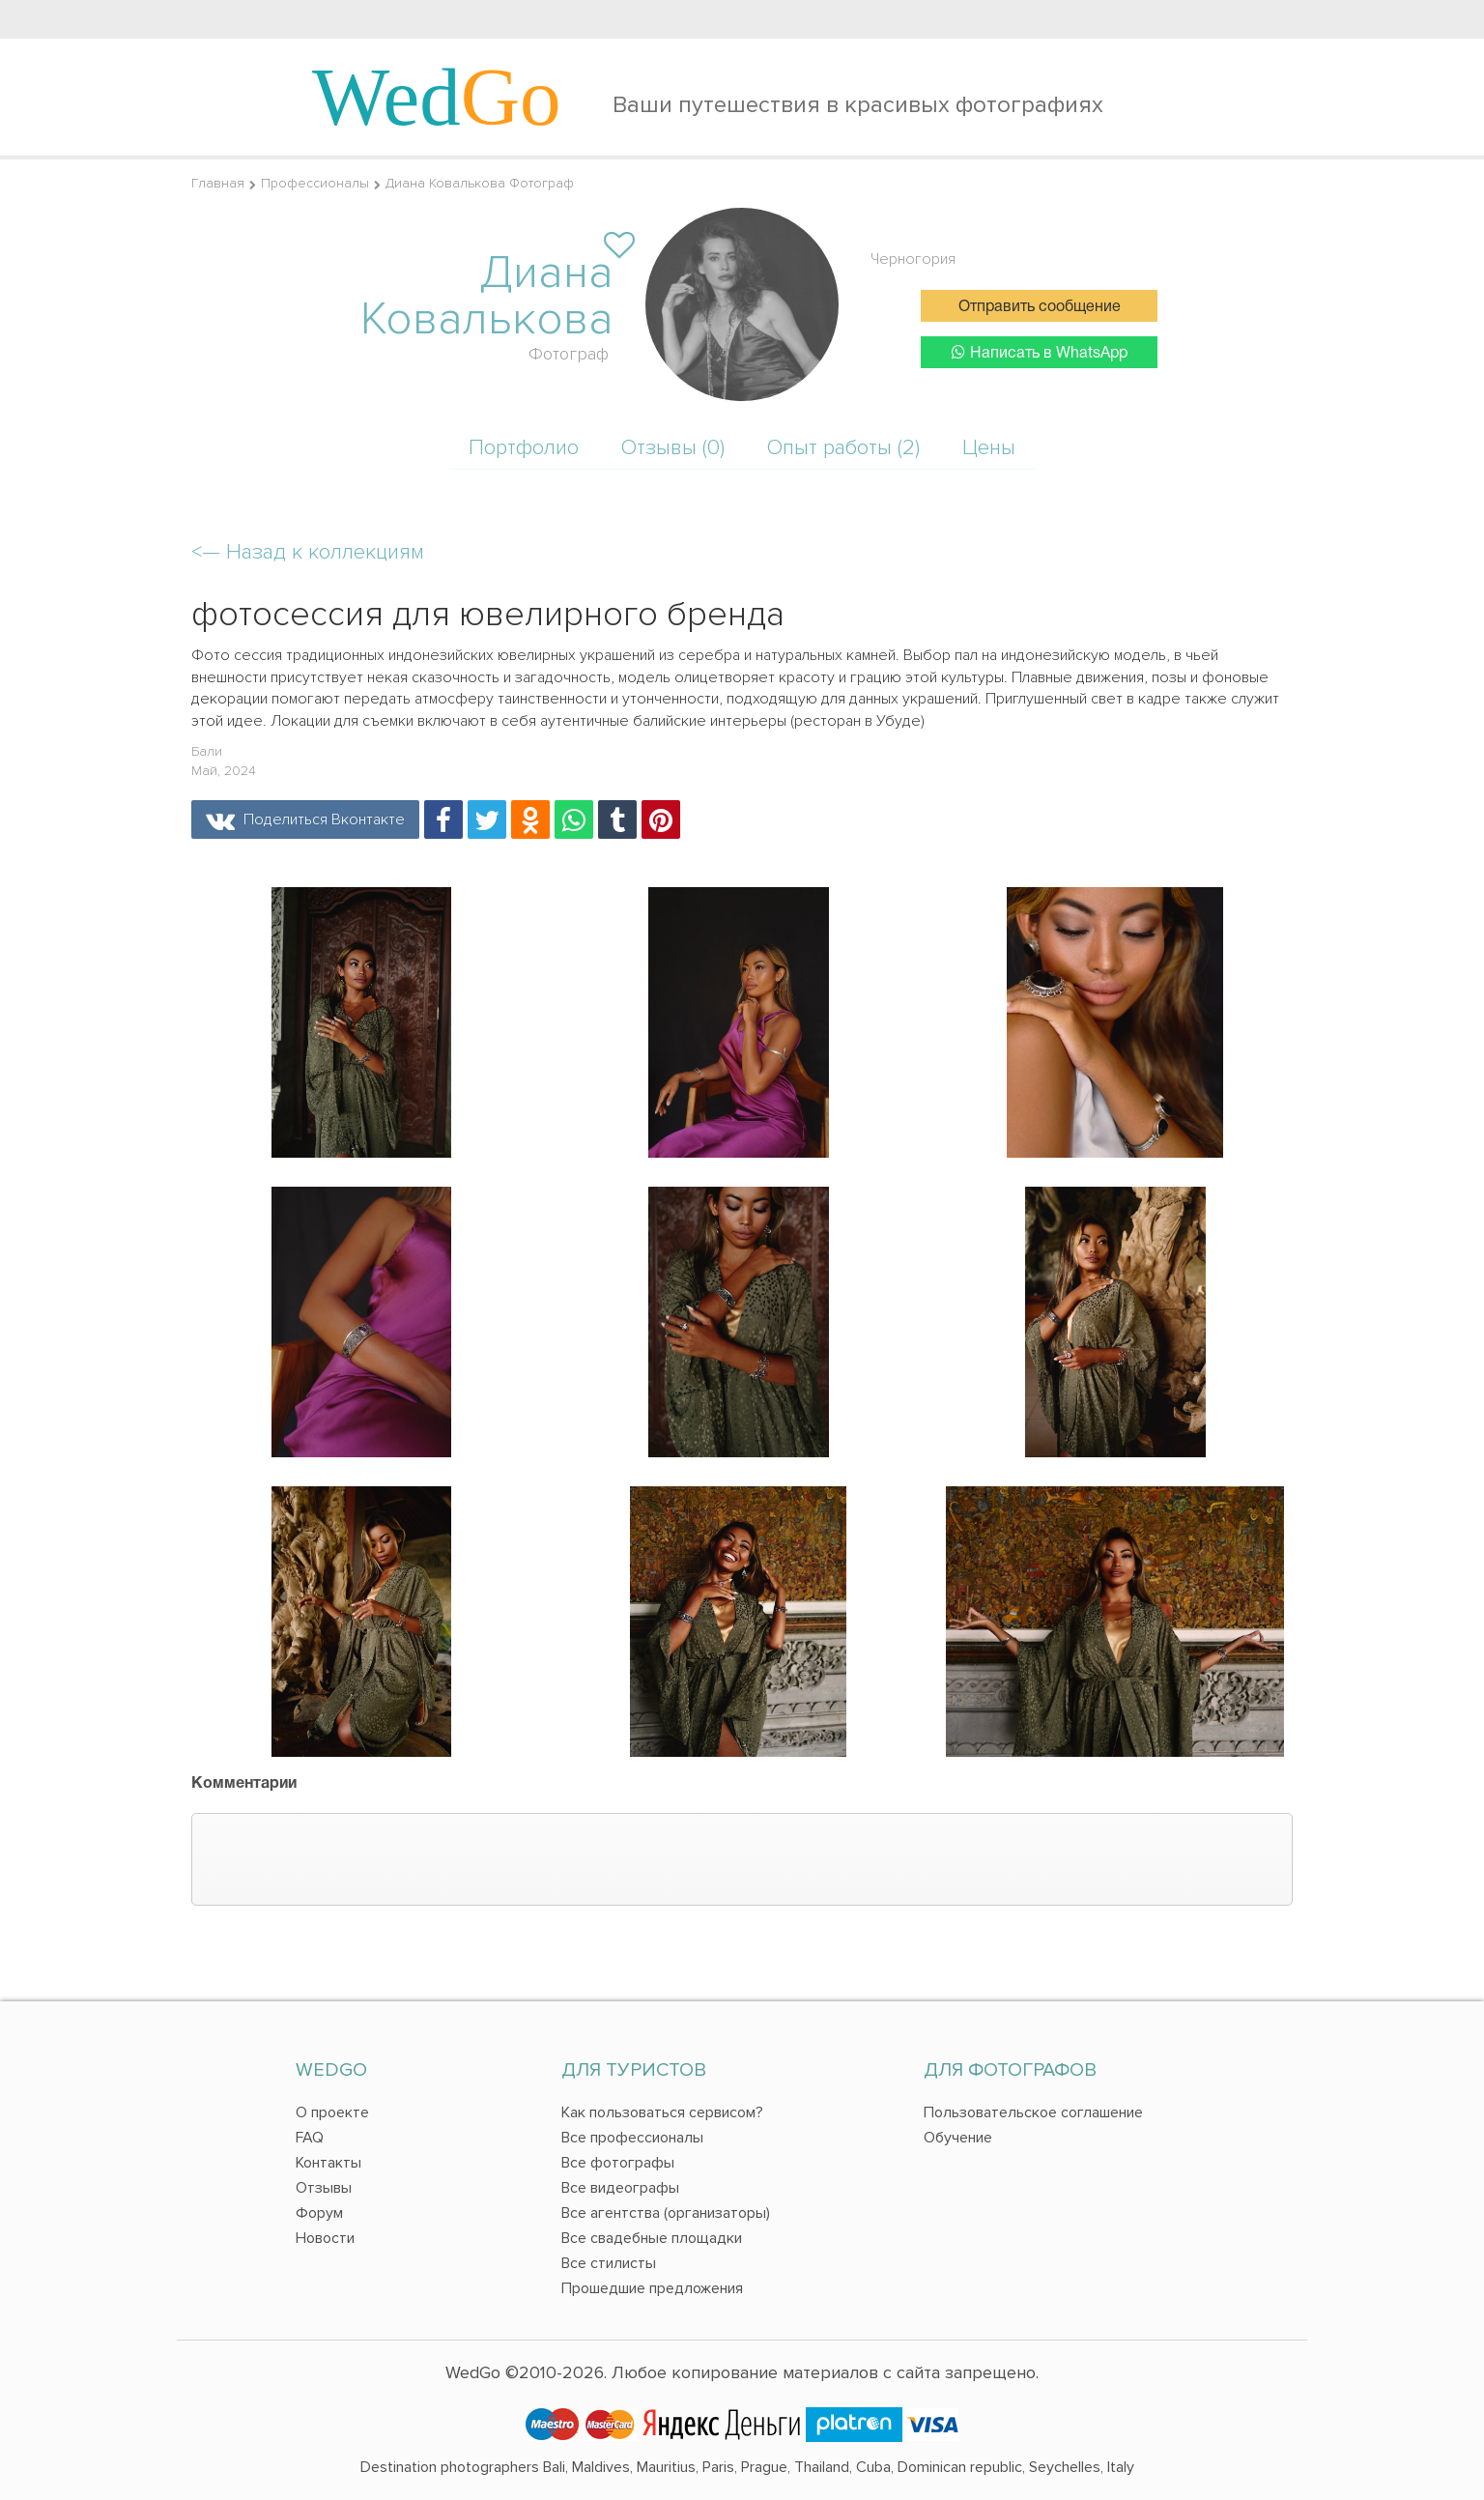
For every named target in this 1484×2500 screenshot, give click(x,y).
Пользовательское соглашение (1033, 2112)
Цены (988, 448)
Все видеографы (620, 2188)
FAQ (310, 2137)
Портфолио (524, 448)
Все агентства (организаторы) (665, 2213)
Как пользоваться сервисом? (662, 2112)
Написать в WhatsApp (1039, 352)
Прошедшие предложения (652, 2288)
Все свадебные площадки (651, 2238)
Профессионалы (315, 183)
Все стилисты (608, 2263)
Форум (319, 2213)
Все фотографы (617, 2162)
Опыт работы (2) (843, 448)
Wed (436, 96)
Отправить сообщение (1039, 307)
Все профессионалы (632, 2137)
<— (307, 552)
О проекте (332, 2112)
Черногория (913, 259)
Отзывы (324, 2188)
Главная (217, 183)
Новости (325, 2238)
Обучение (958, 2137)
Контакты (328, 2162)
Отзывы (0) (673, 448)
